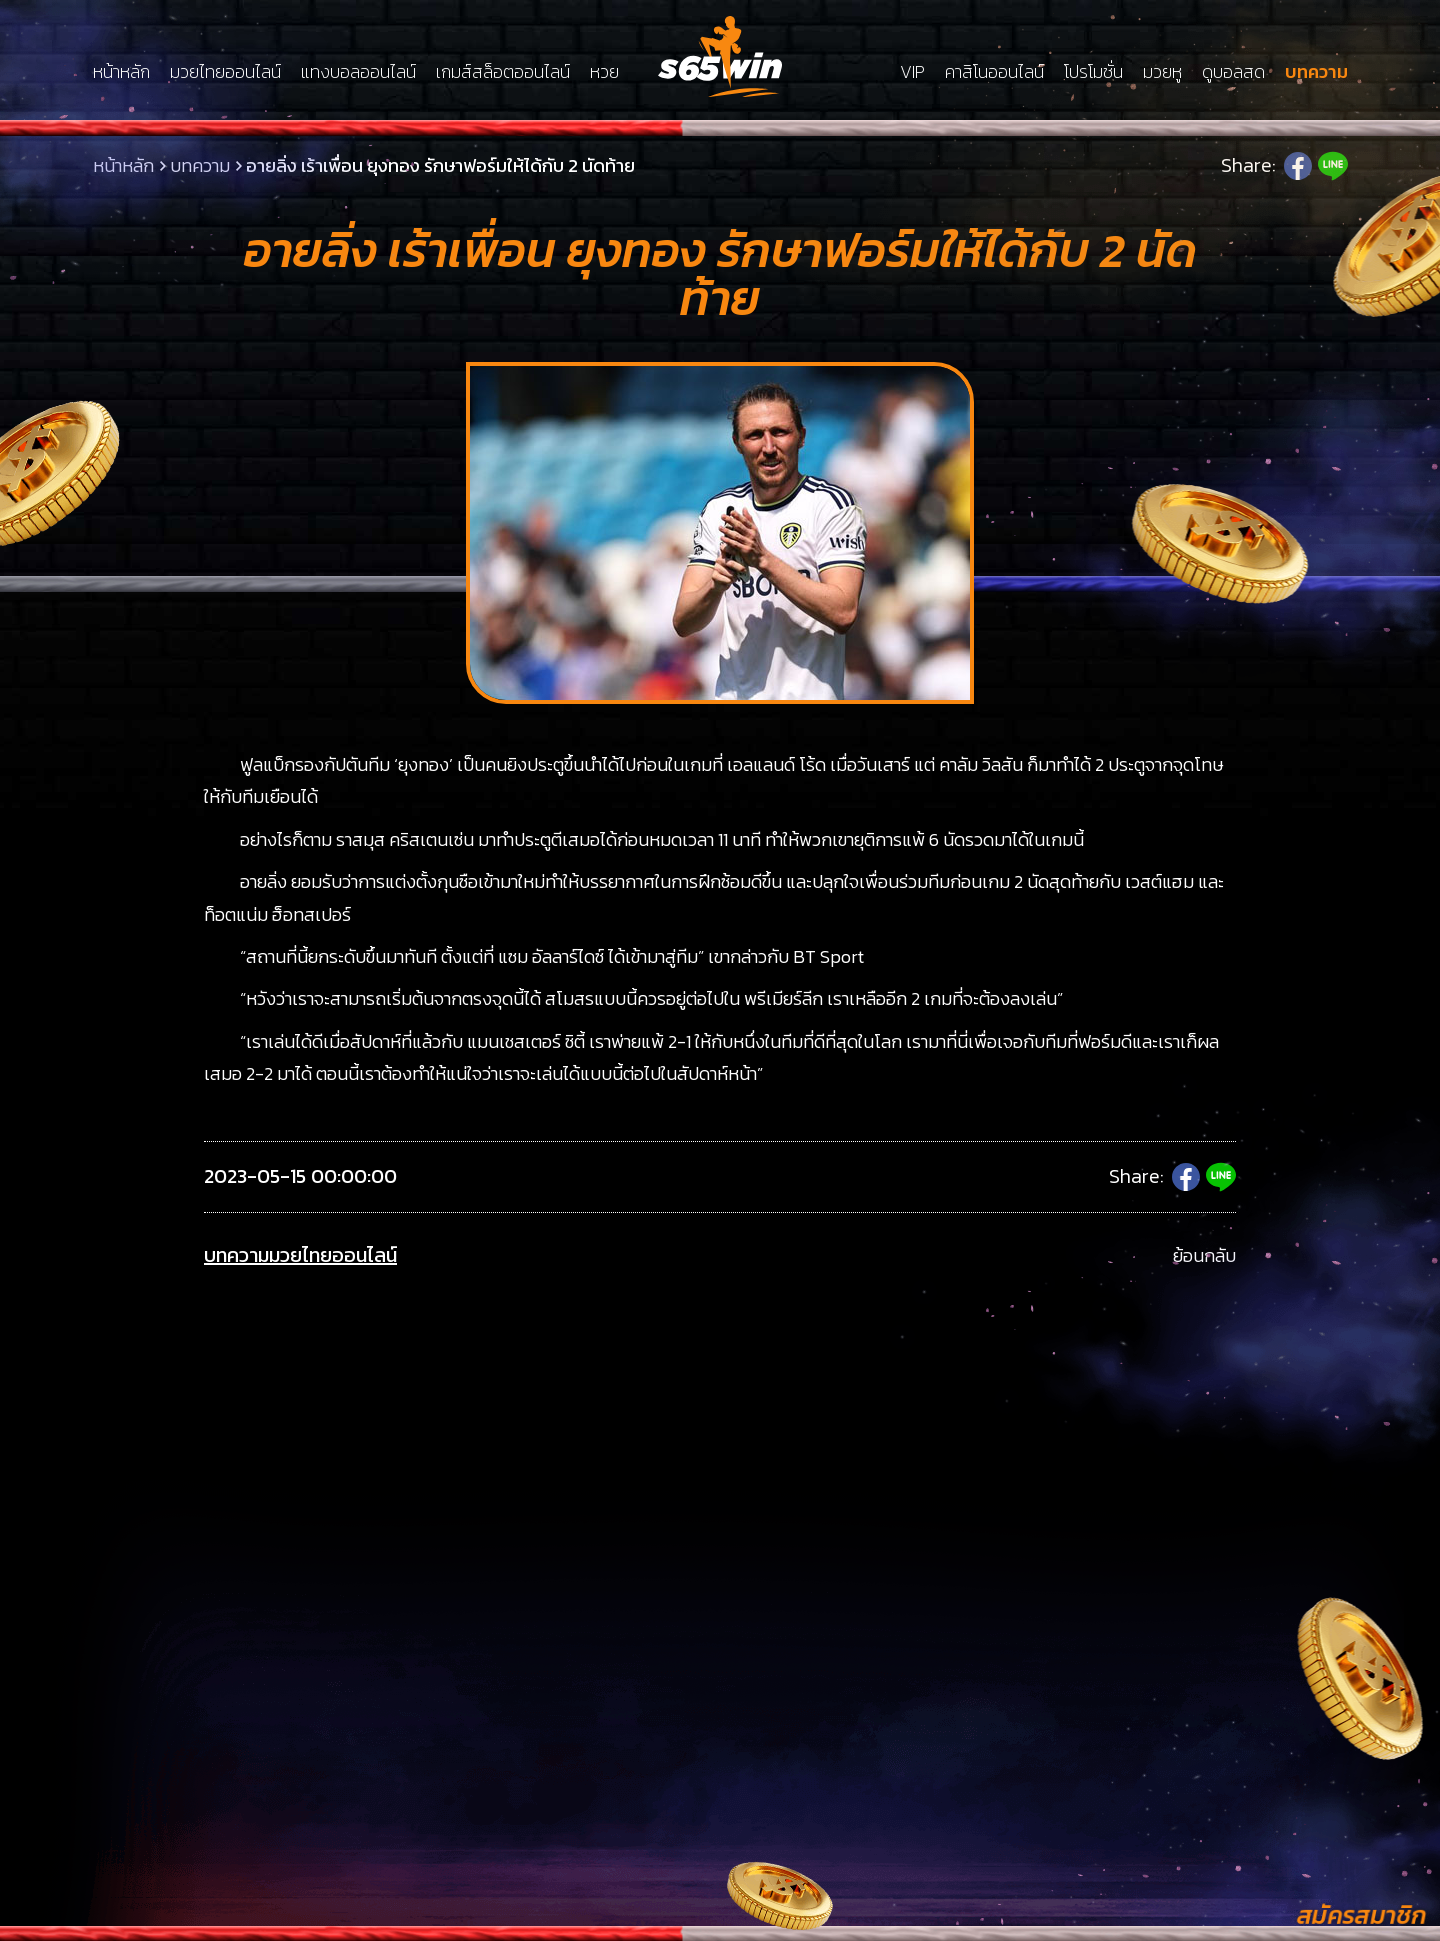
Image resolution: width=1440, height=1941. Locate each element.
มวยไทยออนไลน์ (225, 72)
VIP (912, 72)
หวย (604, 72)
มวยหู (1162, 72)
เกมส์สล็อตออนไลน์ (503, 72)
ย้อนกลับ (1204, 1255)
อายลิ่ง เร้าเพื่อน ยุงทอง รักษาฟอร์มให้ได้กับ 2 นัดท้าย (440, 165)
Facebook (1298, 166)
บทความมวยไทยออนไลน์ (300, 1255)
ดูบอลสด (1233, 72)
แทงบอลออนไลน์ (358, 72)
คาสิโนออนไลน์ (994, 72)
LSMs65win (720, 56)
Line (1333, 166)
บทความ (1316, 72)
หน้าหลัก (121, 72)
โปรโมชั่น (1093, 72)
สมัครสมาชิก (1361, 1915)
